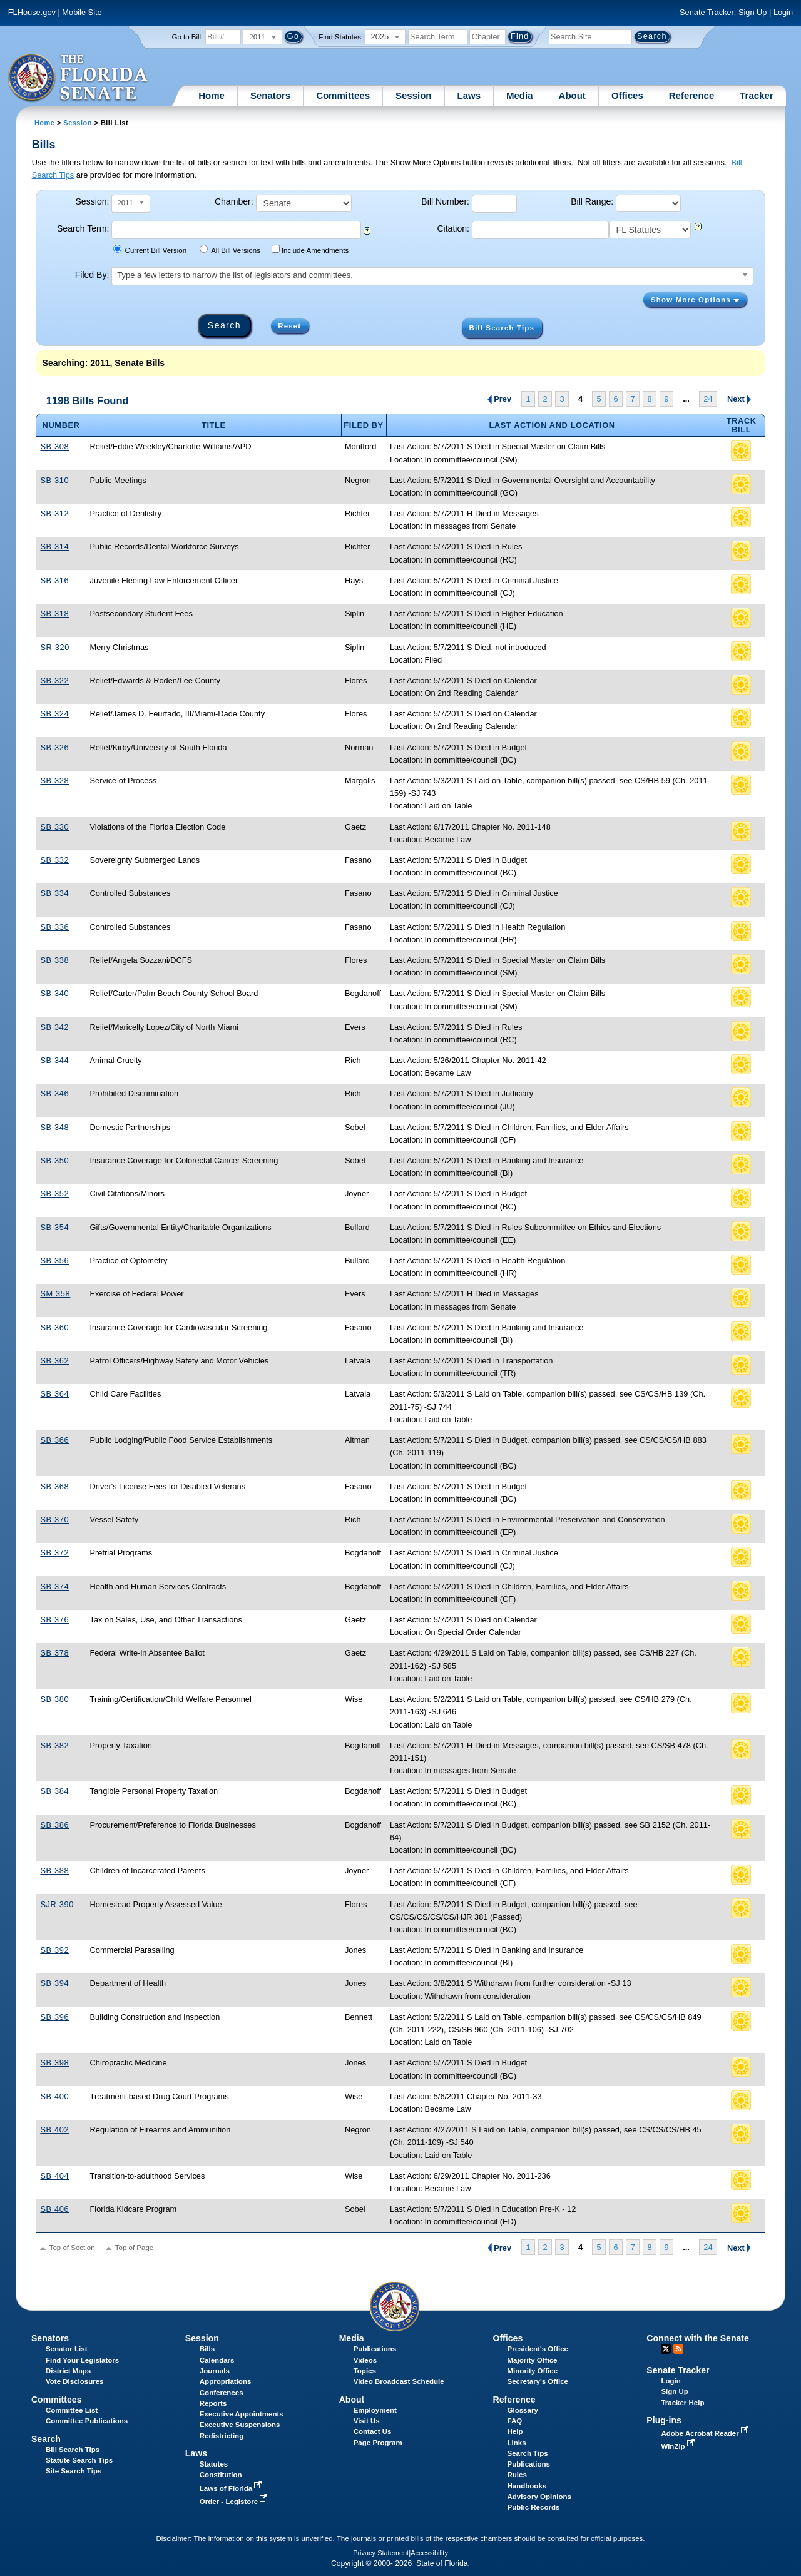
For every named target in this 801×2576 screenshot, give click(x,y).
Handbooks (527, 2486)
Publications (375, 2349)
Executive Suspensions (240, 2424)
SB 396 (54, 2017)
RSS (678, 2349)
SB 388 (54, 1870)
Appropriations (226, 2381)
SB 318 (54, 613)
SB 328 (54, 780)
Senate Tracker (677, 2370)
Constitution (221, 2474)
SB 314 (54, 546)
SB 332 (54, 860)
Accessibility (429, 2553)
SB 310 (54, 480)
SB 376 (54, 1619)
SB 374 (54, 1586)
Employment (375, 2410)
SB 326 (54, 747)
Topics (365, 2371)
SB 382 (54, 1745)
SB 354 (54, 1227)
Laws (469, 95)
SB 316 (54, 580)
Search (46, 2439)
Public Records (534, 2507)
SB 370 (54, 1519)
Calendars (217, 2360)
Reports (213, 2403)
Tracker (756, 95)
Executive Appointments (241, 2414)
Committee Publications (87, 2421)
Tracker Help (682, 2402)
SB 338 (54, 960)
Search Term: (83, 228)
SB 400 (54, 2096)
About (572, 95)
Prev (500, 399)
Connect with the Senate (697, 2338)
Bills (207, 2349)
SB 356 (54, 1260)
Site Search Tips (73, 2471)
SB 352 (54, 1193)
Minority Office (533, 2371)
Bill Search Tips (501, 328)
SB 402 (54, 2129)
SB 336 (54, 927)
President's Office (538, 2349)
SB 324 (54, 713)
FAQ (515, 2421)
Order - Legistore (235, 2501)
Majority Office (533, 2360)
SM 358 (55, 1293)
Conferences (221, 2392)
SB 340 (54, 993)
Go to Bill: (187, 37)
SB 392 (54, 1950)
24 (707, 399)
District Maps (68, 2371)
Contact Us (373, 2431)
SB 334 (54, 893)
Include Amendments (310, 249)
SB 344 (54, 1060)
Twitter (666, 2349)
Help (515, 2431)
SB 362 (54, 1360)
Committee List (72, 2410)
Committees (343, 95)
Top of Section (72, 2247)
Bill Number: (445, 201)
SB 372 (54, 1552)
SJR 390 (57, 1904)
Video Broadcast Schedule (399, 2381)
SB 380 (54, 1699)
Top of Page (134, 2247)
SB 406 (54, 2209)
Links (517, 2442)
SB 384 (54, 1791)
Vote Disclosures (75, 2381)
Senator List (67, 2349)
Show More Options (695, 299)
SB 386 (54, 1825)
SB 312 (54, 513)
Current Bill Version (149, 249)
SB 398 (54, 2062)
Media (519, 95)
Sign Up (752, 12)
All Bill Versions (230, 249)
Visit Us (367, 2421)
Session (413, 95)
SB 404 (54, 2176)
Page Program (378, 2442)
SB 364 (54, 1393)
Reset (289, 326)
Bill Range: (592, 201)
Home (211, 95)
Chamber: (234, 201)
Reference (692, 95)
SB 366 (54, 1440)
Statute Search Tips (79, 2460)
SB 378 (54, 1652)
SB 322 (54, 680)
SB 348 (54, 1127)
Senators (270, 95)
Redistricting (221, 2436)
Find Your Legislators (82, 2360)
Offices (627, 95)
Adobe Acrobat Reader (706, 2433)
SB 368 (54, 1486)
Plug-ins (663, 2420)
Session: (92, 201)
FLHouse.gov (32, 12)
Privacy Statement (381, 2553)
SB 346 (54, 1093)
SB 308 (54, 446)
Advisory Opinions (539, 2496)
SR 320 (54, 647)
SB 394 (54, 1983)
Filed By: (92, 275)
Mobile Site (81, 12)
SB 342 (54, 1027)
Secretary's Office (538, 2381)
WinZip (678, 2446)
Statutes (214, 2464)
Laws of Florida (232, 2488)
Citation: (453, 228)
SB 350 (54, 1160)
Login (783, 12)
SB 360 (54, 1327)
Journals (215, 2371)
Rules (517, 2474)
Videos (365, 2360)
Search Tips (528, 2453)
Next (739, 399)
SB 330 (54, 827)
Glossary (523, 2410)
